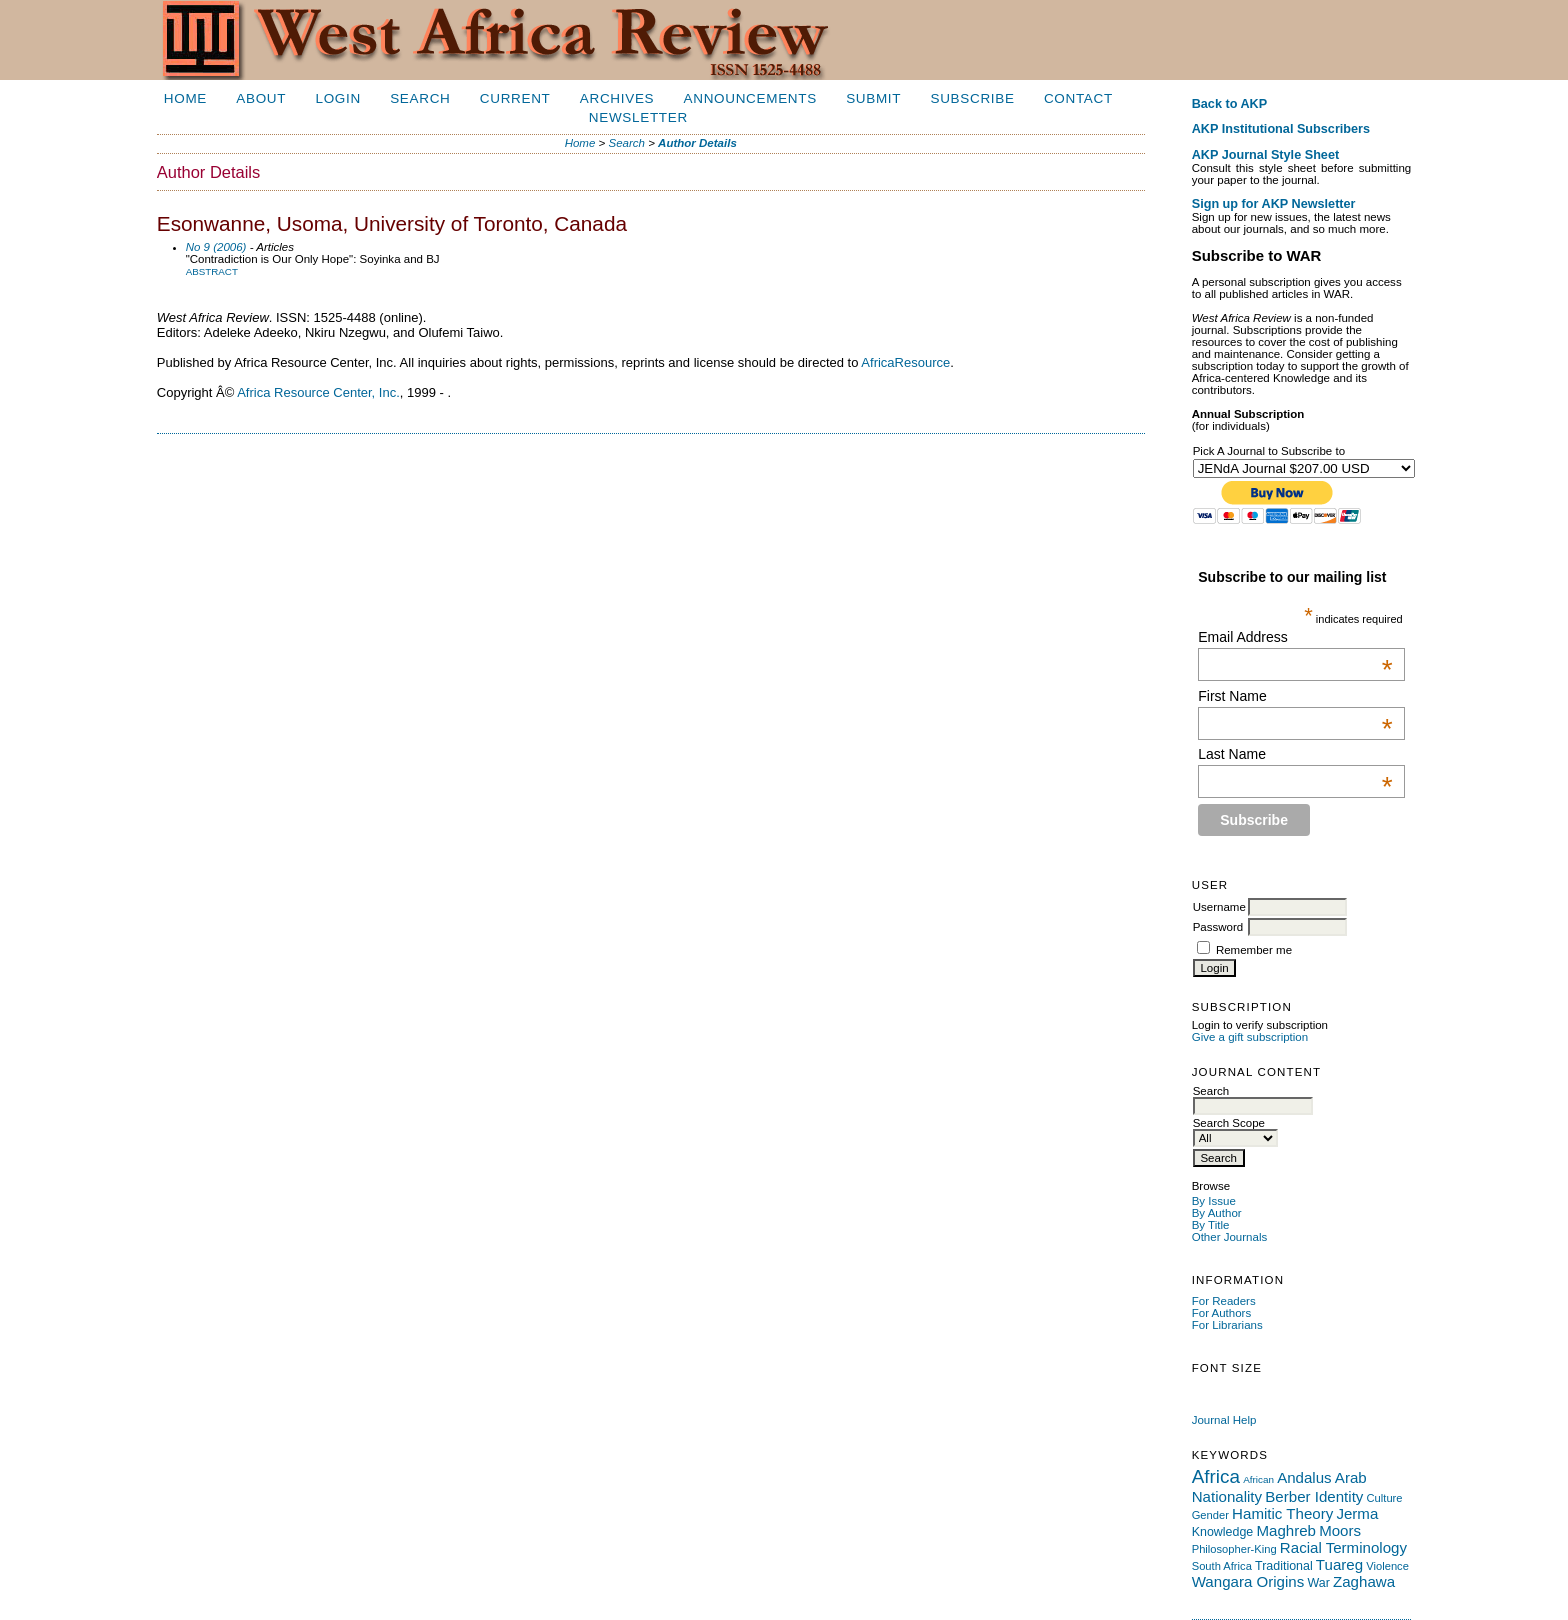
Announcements (750, 98)
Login (337, 98)
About (261, 98)
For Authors (1222, 1313)
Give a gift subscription (1250, 1037)
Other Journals (1230, 1237)
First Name (1295, 696)
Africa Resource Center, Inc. (318, 392)
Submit (873, 98)
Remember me (1254, 950)
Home (185, 98)
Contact (1078, 98)
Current (515, 98)
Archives (617, 98)
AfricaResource (905, 362)
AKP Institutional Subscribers (1281, 129)
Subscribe (973, 98)
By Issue (1214, 1201)
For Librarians (1227, 1325)
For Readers (1224, 1301)
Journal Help (1224, 1420)
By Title (1211, 1225)
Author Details (697, 143)
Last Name (1295, 754)
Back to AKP (1230, 104)
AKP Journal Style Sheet (1265, 155)
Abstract (212, 271)
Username (1219, 907)
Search (420, 98)
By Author (1217, 1213)
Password (1218, 927)
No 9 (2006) (216, 247)
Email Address (1295, 637)
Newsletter (638, 117)
